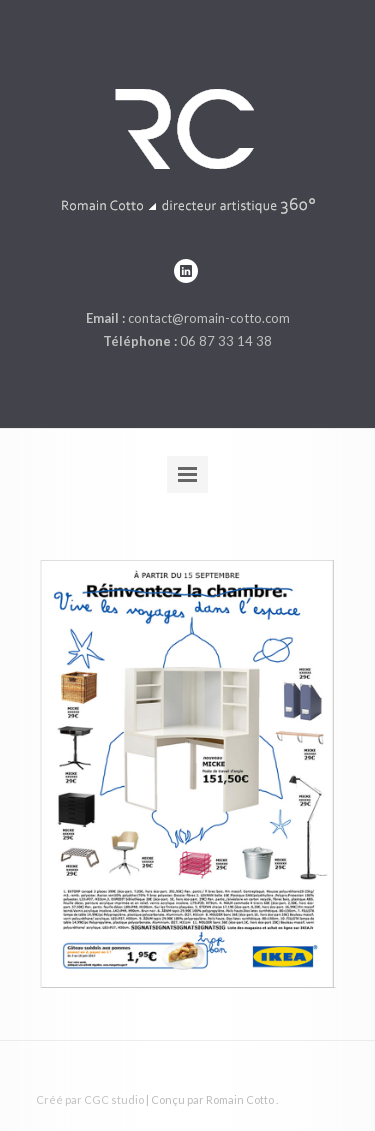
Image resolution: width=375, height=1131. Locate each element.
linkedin (186, 271)
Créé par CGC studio (90, 1099)
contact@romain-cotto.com (209, 318)
